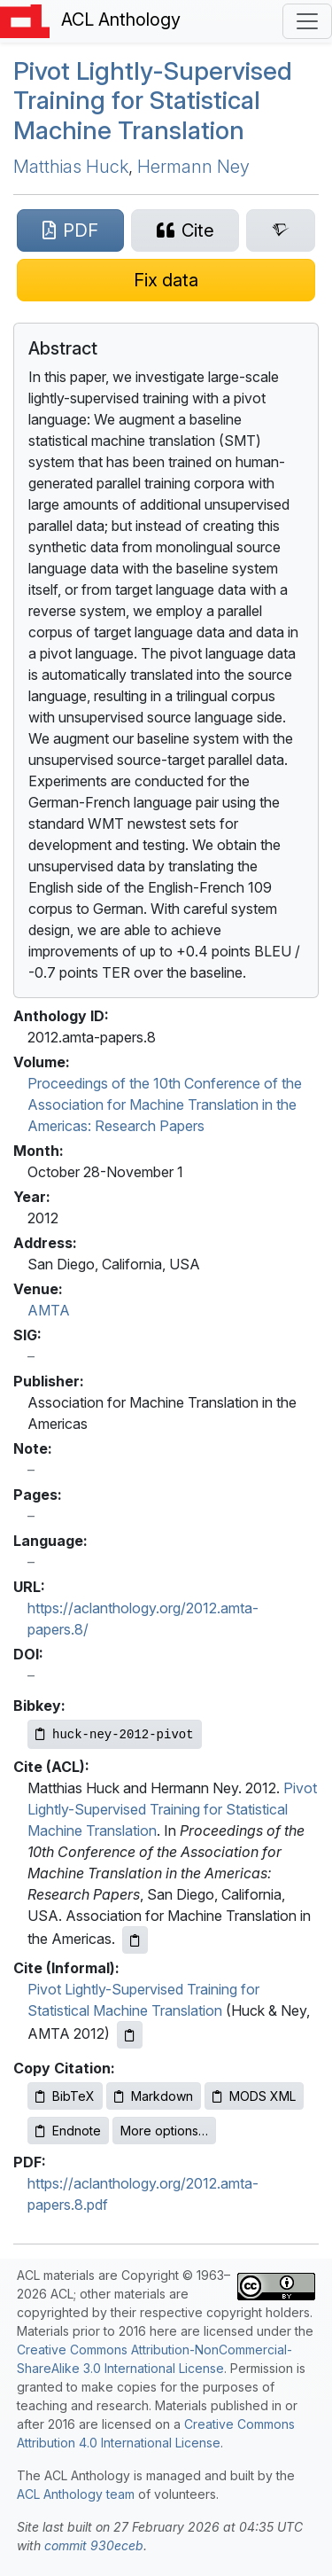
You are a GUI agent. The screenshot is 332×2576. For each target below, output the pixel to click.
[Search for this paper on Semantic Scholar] (280, 230)
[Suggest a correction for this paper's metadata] (166, 280)
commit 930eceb (93, 2545)
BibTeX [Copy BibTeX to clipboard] (65, 2096)
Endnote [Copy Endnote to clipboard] (68, 2130)
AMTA (48, 1310)
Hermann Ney (193, 166)
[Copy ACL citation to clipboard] (135, 1940)
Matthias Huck (70, 166)
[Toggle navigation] (307, 21)
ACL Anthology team (76, 2494)
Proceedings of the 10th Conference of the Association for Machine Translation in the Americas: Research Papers (164, 1104)
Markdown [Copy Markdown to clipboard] (153, 2096)
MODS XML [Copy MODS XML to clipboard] (254, 2096)
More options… (164, 2130)
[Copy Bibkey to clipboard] (114, 1734)
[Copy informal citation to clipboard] (130, 2035)
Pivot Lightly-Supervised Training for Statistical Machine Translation (152, 100)
